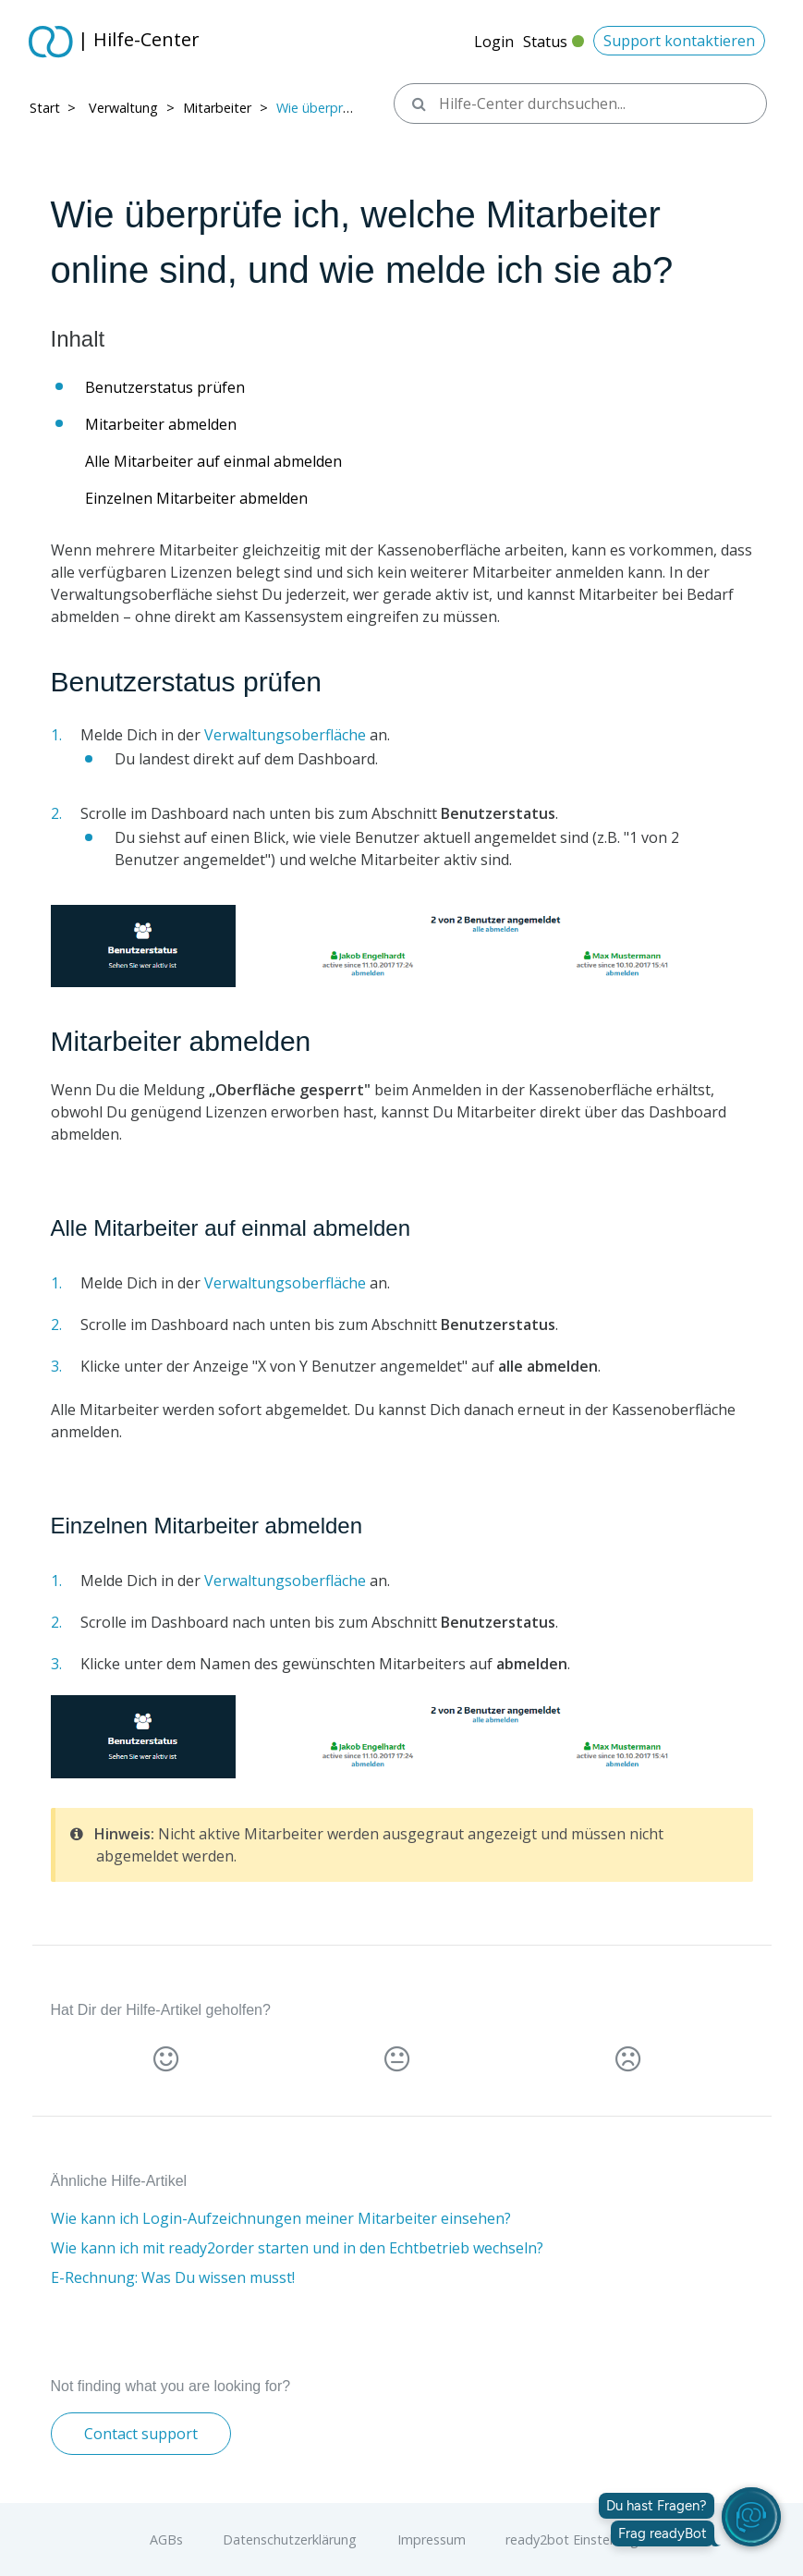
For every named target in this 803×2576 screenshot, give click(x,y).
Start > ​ (54, 107)
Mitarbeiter (217, 107)
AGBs (166, 2539)
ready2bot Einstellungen (579, 2539)
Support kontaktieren (679, 41)
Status (553, 46)
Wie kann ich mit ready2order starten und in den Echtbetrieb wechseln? (297, 2248)
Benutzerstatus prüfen (165, 387)
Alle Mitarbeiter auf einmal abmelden (213, 461)
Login (494, 41)
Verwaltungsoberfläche (285, 735)
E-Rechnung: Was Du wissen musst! (173, 2277)
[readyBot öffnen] (751, 2516)
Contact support (141, 2433)
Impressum (431, 2539)
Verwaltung (123, 107)
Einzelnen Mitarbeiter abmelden (196, 498)
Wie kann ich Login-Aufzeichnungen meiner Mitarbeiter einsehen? (281, 2218)
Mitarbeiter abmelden (161, 424)
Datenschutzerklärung (290, 2539)
